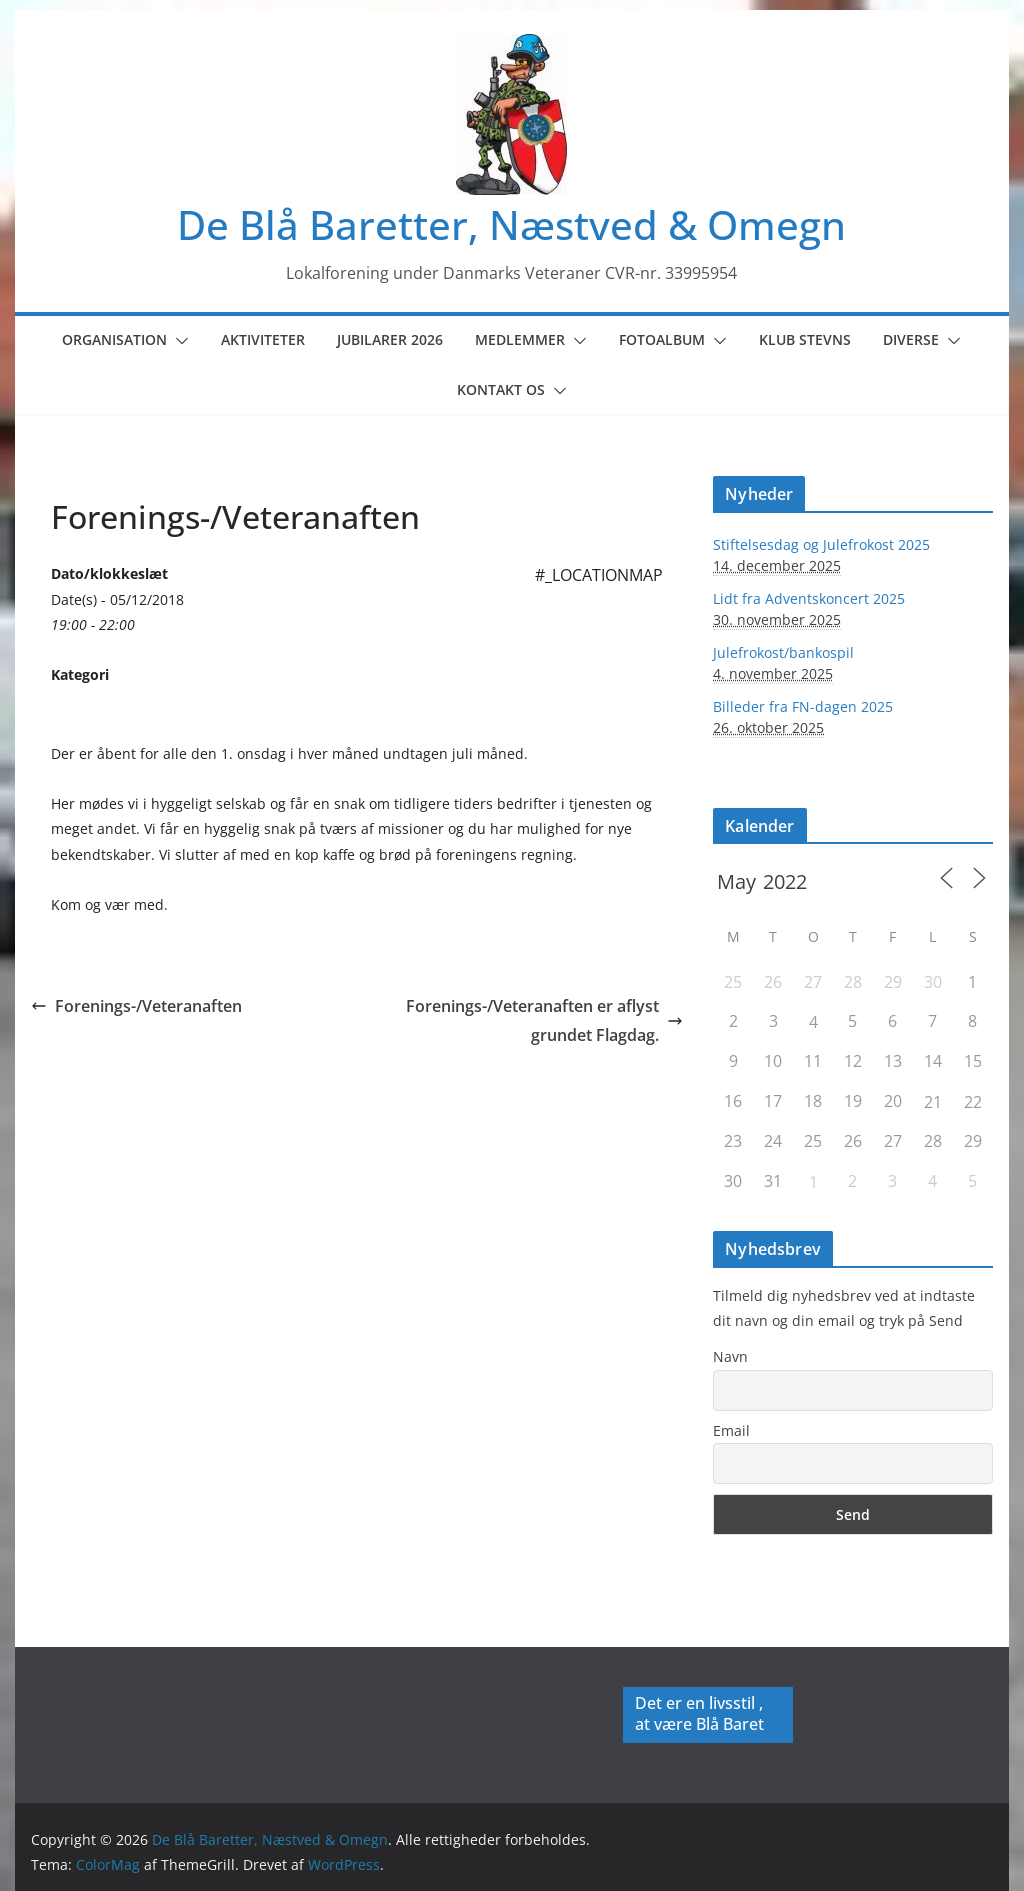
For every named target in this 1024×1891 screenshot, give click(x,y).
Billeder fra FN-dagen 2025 (803, 706)
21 (933, 1102)
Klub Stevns (805, 339)
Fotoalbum (662, 339)
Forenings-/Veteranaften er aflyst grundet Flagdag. (544, 1020)
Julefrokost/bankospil (783, 652)
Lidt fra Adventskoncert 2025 (809, 598)
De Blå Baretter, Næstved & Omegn (511, 224)
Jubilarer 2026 (390, 339)
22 (973, 1102)
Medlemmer (520, 339)
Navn (730, 1356)
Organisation (114, 339)
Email (731, 1430)
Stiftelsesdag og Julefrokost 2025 (821, 544)
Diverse (911, 339)
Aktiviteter (263, 339)
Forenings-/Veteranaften (136, 1006)
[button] (178, 341)
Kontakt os (501, 389)
